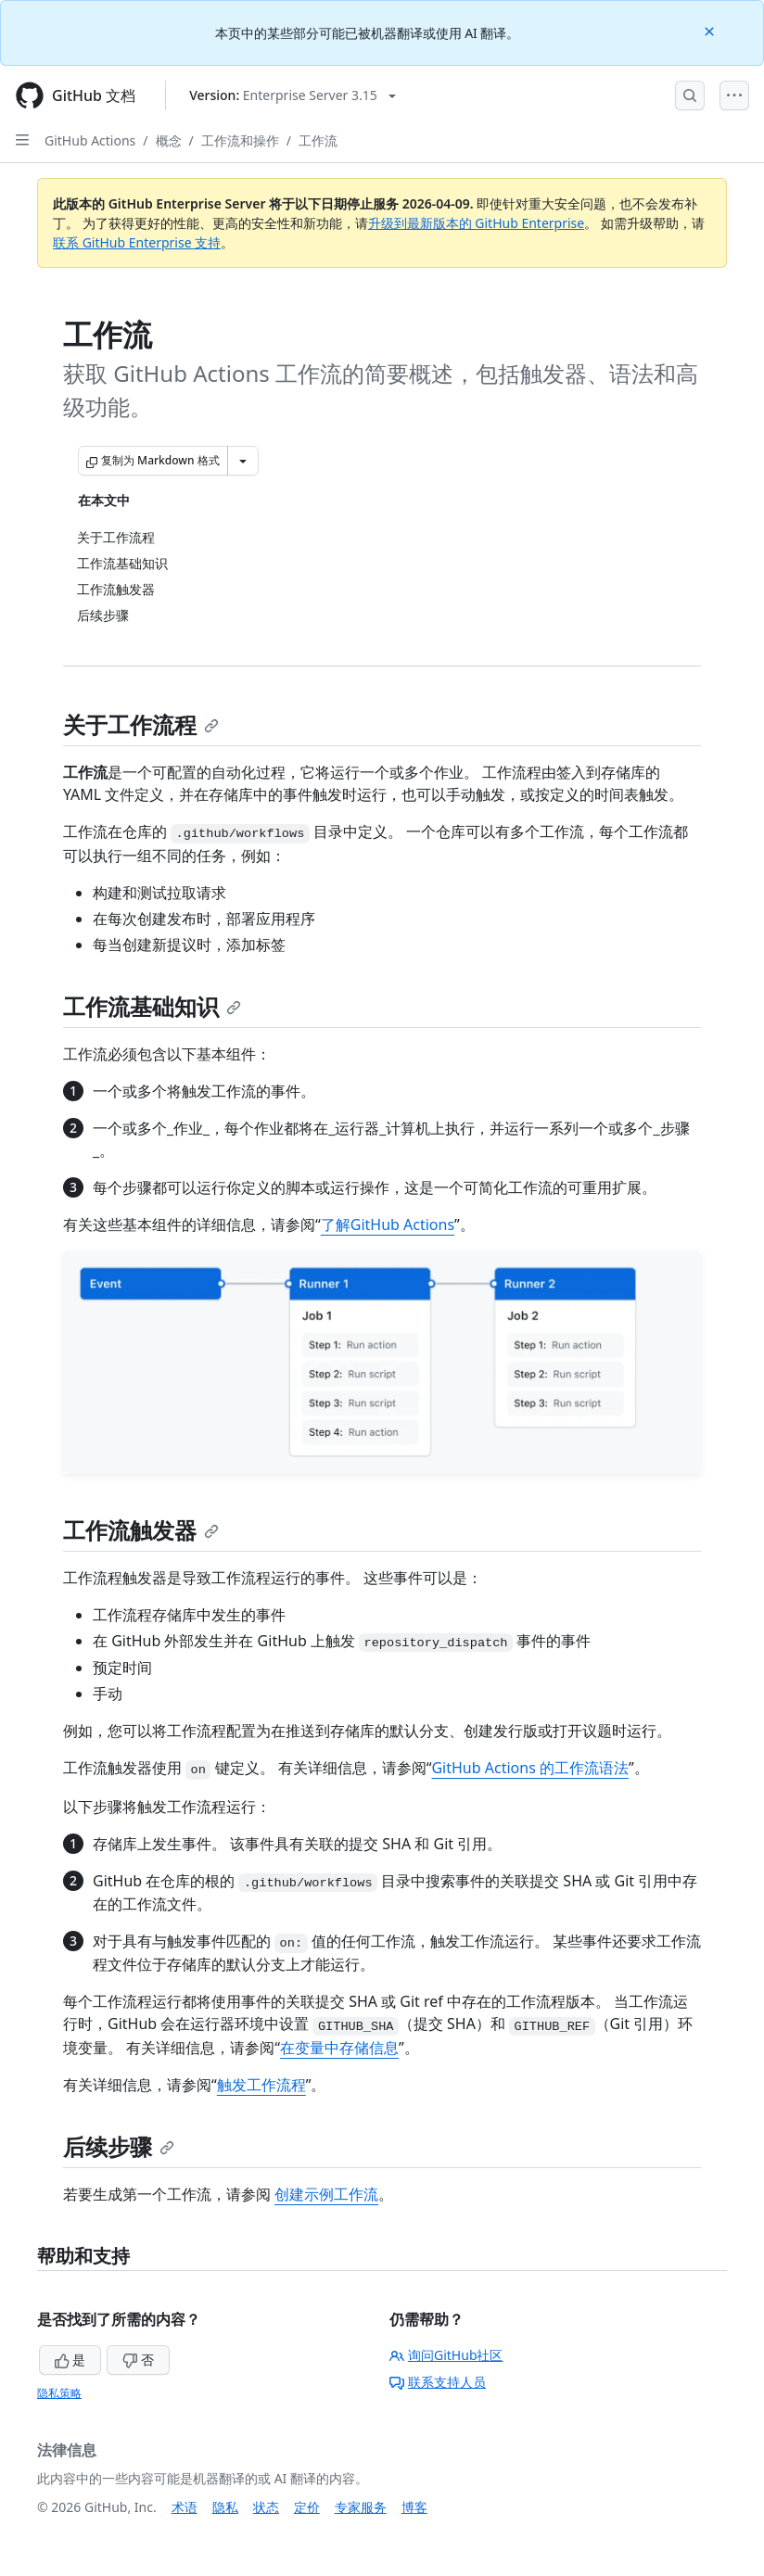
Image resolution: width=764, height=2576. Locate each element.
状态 (266, 2507)
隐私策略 (59, 2393)
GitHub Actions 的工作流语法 (530, 1768)
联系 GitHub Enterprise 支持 (137, 242)
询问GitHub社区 (446, 2355)
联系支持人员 (437, 2382)
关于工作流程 (141, 724)
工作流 (318, 140)
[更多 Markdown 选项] (243, 461)
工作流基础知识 (152, 1006)
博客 (414, 2507)
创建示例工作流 (326, 2194)
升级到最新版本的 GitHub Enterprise (476, 223)
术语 (184, 2507)
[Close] (711, 30)
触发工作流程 (261, 2085)
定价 (307, 2507)
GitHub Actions (90, 140)
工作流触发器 (141, 1530)
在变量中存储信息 (339, 2047)
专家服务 (361, 2507)
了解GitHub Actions (387, 1224)
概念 (169, 140)
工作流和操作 (240, 140)
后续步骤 (118, 2146)
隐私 (225, 2507)
